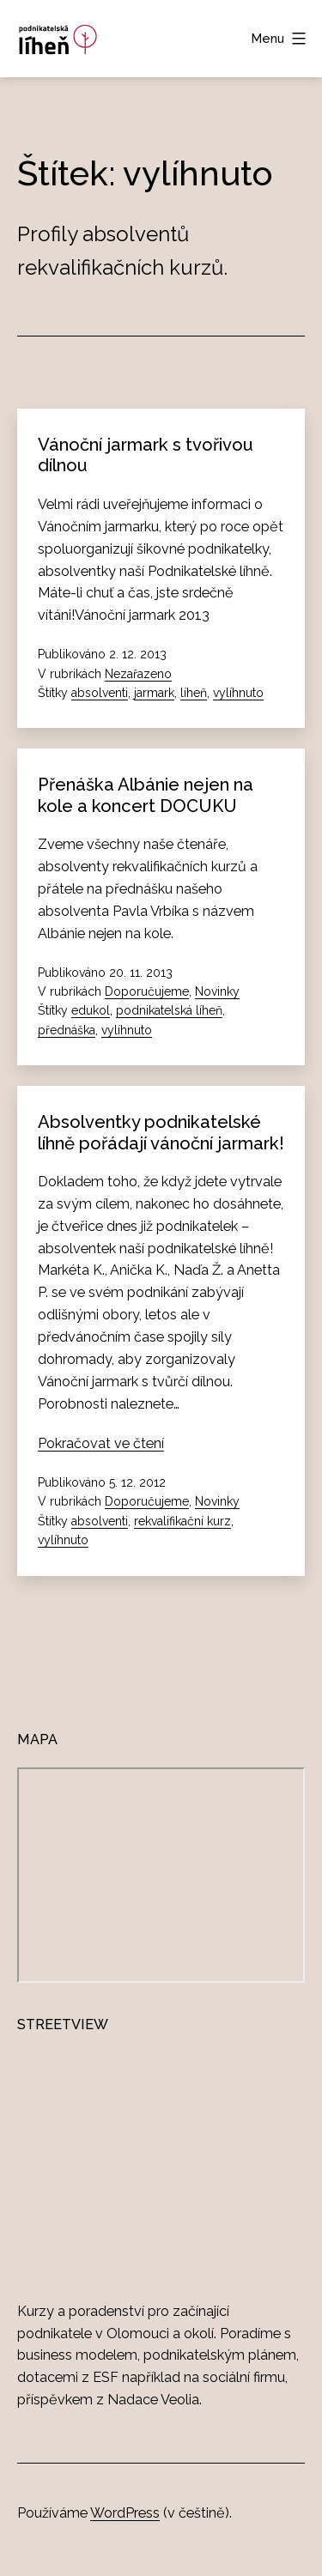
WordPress (125, 2513)
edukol (90, 1010)
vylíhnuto (238, 693)
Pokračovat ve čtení (101, 1443)
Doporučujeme (147, 991)
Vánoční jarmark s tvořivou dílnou (145, 455)
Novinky (217, 991)
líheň (193, 693)
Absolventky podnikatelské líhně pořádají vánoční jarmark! (161, 1132)
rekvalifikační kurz (182, 1521)
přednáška (66, 1030)
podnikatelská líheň (169, 1010)
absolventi (99, 693)
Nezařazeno (138, 674)
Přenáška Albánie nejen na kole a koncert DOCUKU (145, 794)
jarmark (154, 693)
